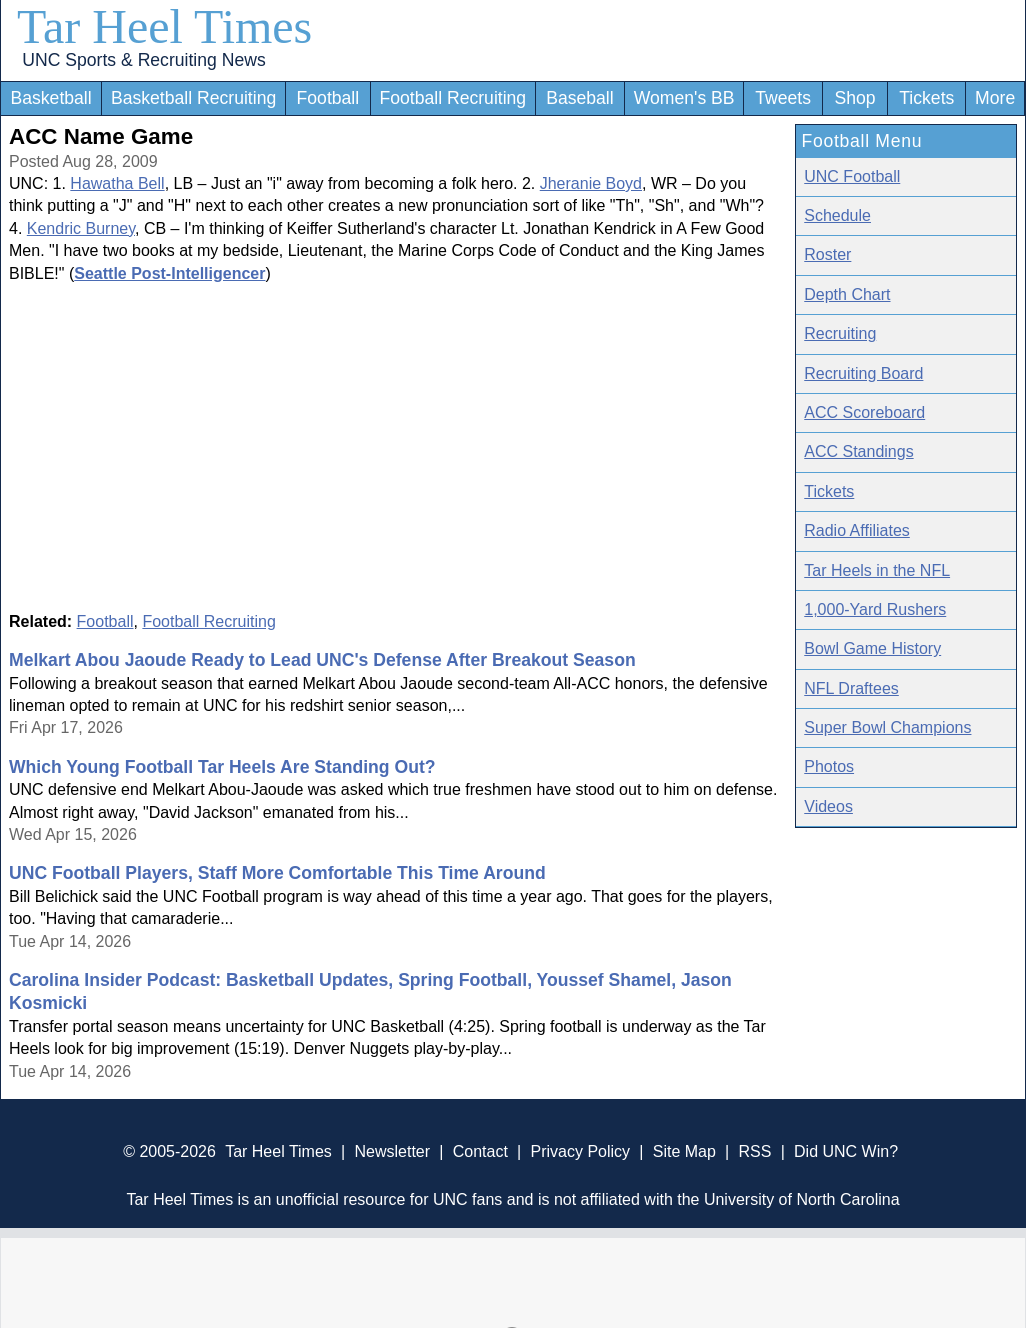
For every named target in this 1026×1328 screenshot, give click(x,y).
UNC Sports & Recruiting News (143, 60)
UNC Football (852, 176)
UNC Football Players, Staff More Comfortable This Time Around (277, 873)
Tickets (926, 98)
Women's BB (684, 98)
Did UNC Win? (846, 1151)
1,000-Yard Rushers (875, 609)
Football (328, 98)
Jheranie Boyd (591, 183)
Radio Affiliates (857, 530)
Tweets (783, 98)
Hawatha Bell (117, 183)
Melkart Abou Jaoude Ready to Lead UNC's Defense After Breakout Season (322, 660)
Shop (855, 98)
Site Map (684, 1151)
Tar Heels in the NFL (877, 570)
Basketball (50, 98)
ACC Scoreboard (864, 412)
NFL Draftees (851, 688)
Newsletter (392, 1151)
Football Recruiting (452, 98)
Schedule (837, 215)
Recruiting (840, 333)
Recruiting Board (863, 373)
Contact (480, 1151)
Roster (827, 254)
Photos (829, 766)
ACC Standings (858, 451)
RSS (754, 1151)
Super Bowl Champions (887, 727)
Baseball (580, 98)
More (995, 98)
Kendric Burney (81, 228)
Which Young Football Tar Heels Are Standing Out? (222, 767)
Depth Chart (847, 294)
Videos (828, 806)
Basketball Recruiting (193, 98)
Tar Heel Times (164, 26)
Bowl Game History (872, 648)
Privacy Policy (580, 1151)
